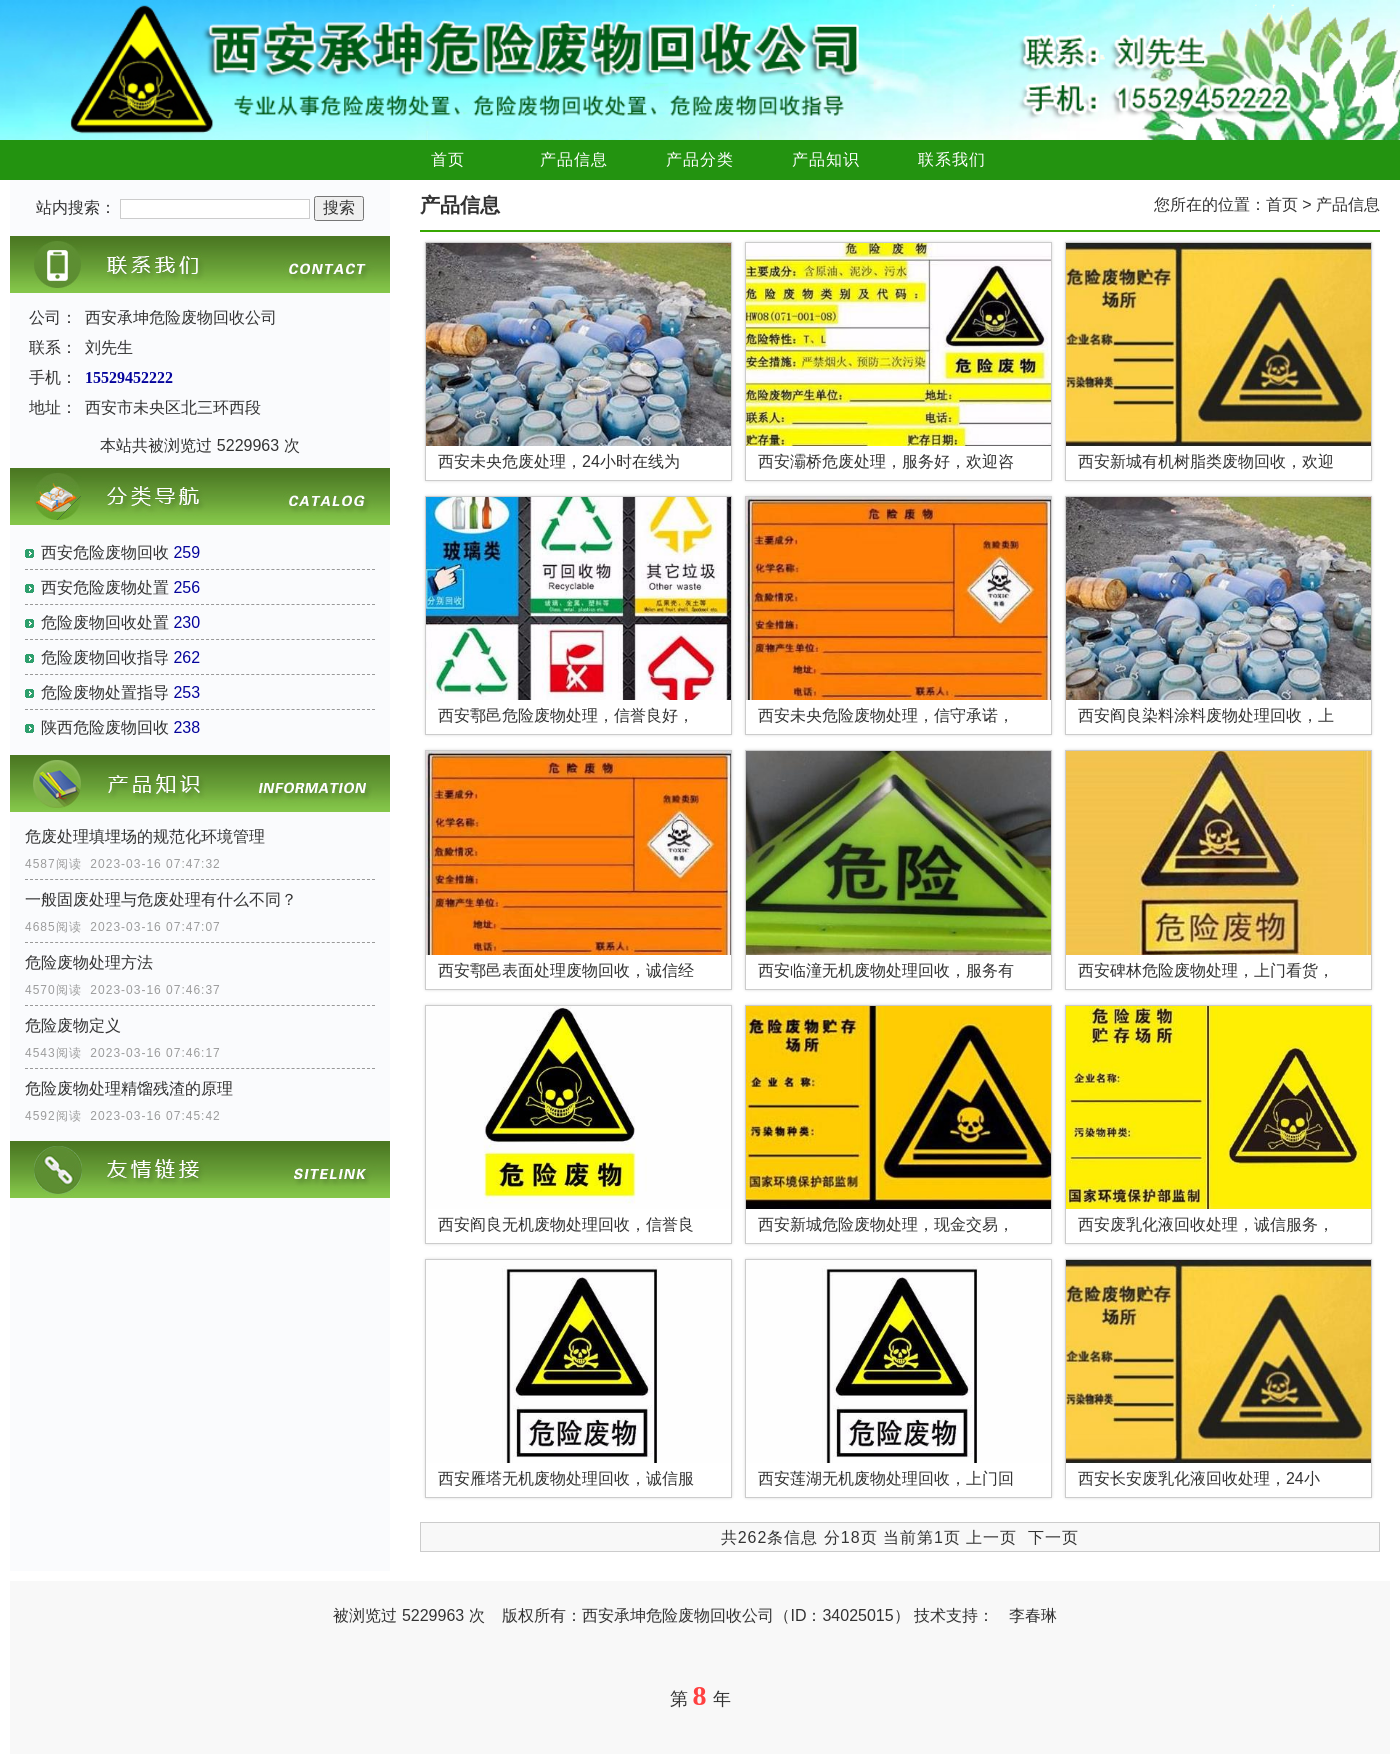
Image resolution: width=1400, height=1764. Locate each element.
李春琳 (1033, 1615)
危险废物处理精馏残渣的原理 (129, 1088)
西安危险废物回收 (105, 552)
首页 (448, 159)
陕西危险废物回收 (105, 727)
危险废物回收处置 (105, 622)
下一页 (1053, 1537)
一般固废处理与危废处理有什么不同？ (161, 899)
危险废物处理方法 (89, 962)
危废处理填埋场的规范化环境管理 (145, 836)
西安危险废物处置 (105, 587)
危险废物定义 (73, 1025)
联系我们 (952, 159)
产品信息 (574, 159)
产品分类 (700, 159)
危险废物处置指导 (105, 692)
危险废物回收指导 (105, 657)
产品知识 (826, 159)
